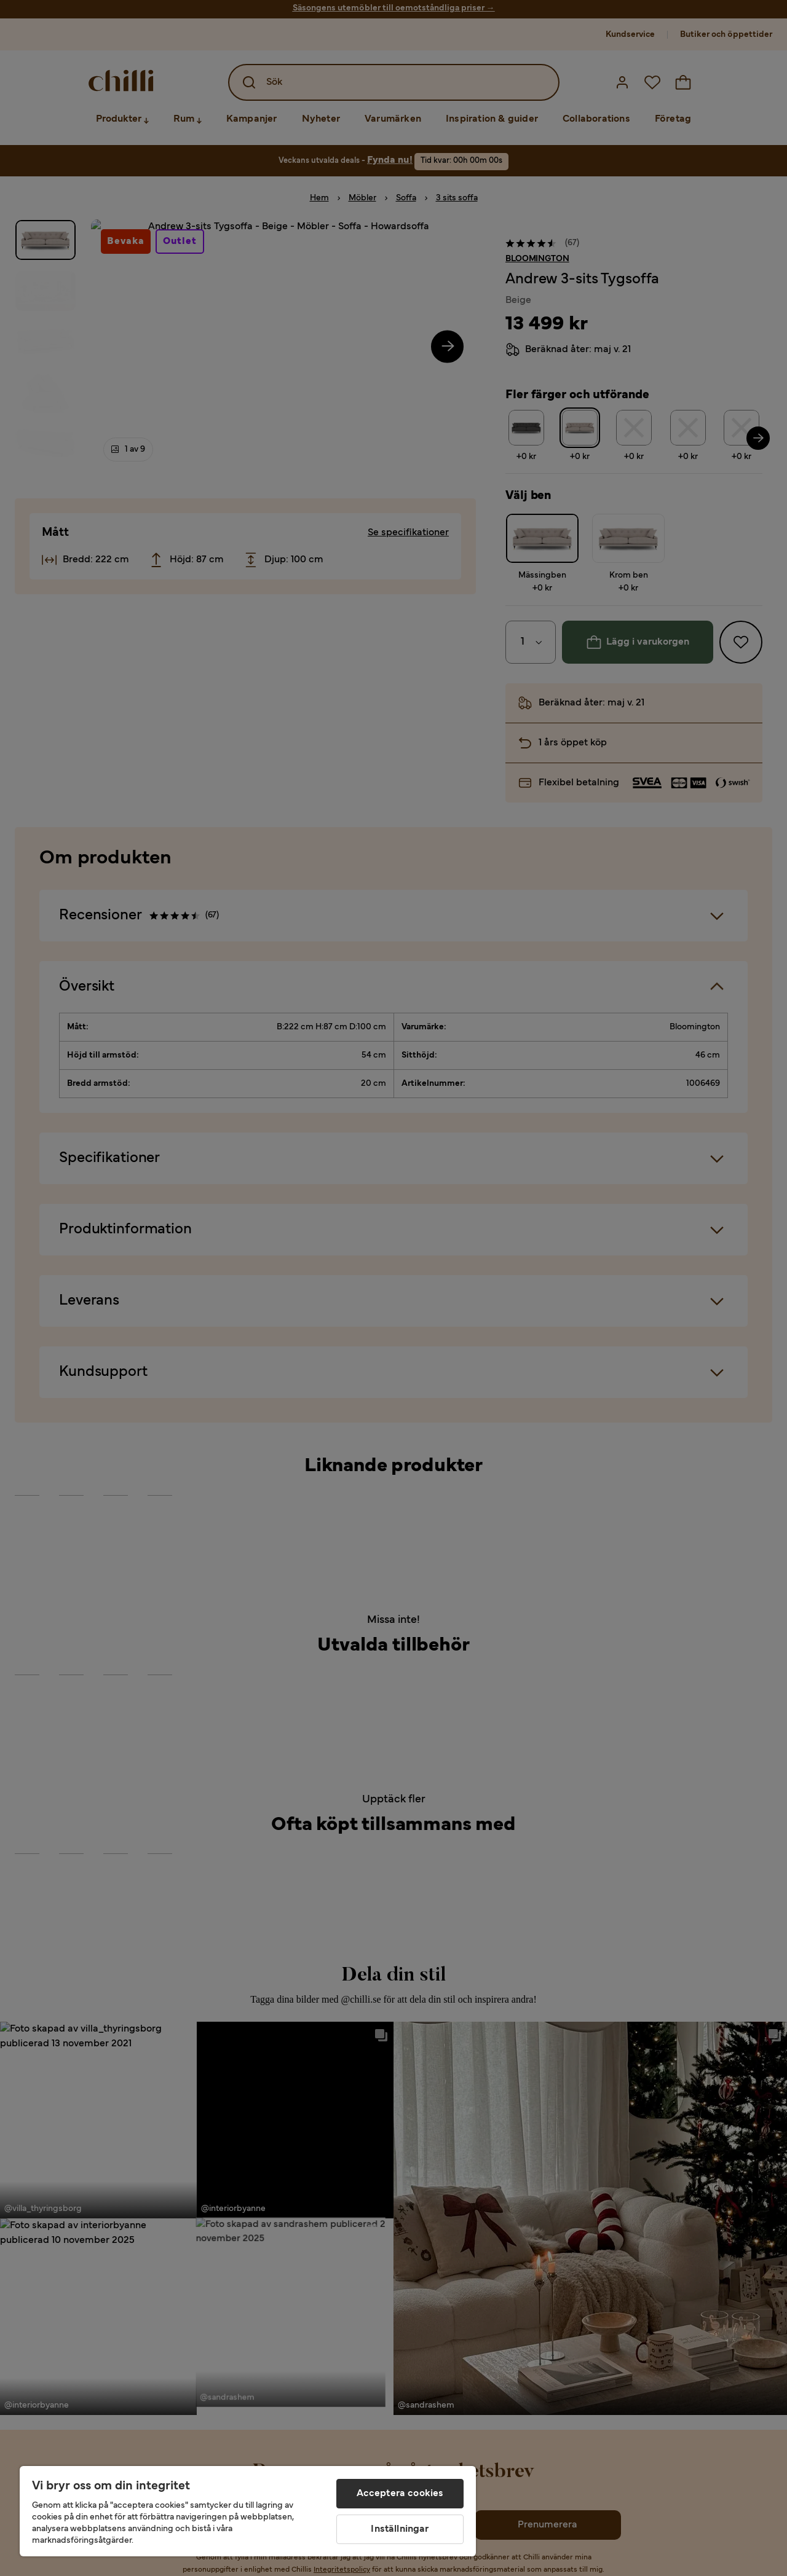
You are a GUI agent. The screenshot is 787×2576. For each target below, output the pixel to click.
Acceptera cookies (400, 2493)
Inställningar (400, 2529)
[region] (248, 2511)
